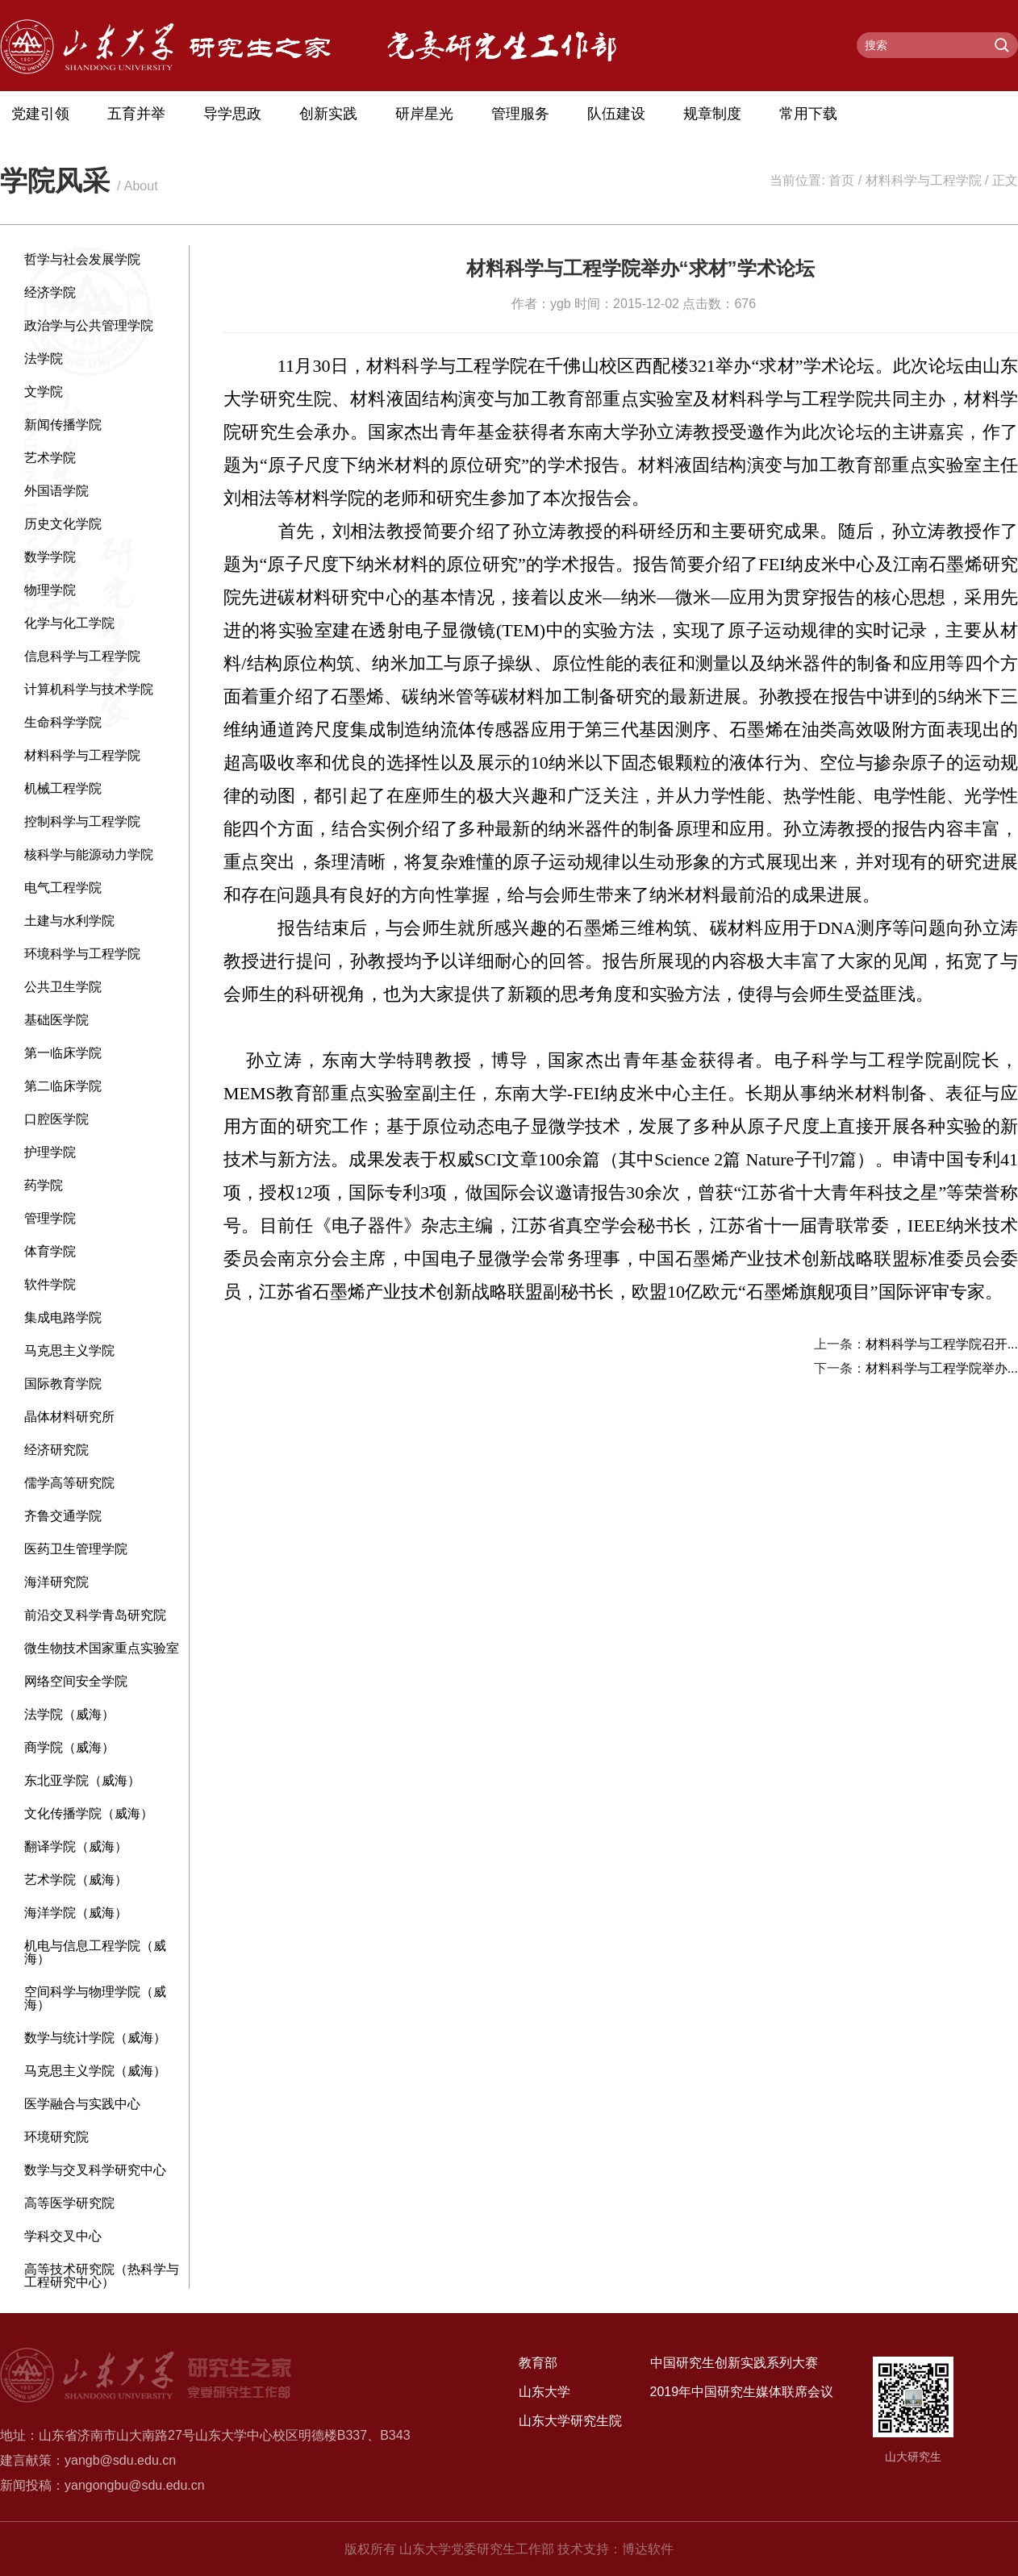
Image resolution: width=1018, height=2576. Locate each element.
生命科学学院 (63, 722)
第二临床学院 (63, 1086)
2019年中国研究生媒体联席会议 (742, 2392)
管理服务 (520, 114)
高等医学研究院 (69, 2203)
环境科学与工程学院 (82, 954)
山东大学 (544, 2392)
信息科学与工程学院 (82, 656)
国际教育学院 (63, 1383)
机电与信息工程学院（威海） (95, 1952)
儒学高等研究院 (69, 1483)
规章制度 (712, 114)
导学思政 (232, 114)
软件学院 (50, 1284)
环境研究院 (56, 2137)
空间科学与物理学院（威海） (95, 1998)
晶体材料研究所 (69, 1416)
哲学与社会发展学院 (82, 259)
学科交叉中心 (63, 2236)
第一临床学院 (63, 1053)
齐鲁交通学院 (63, 1516)
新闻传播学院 (63, 424)
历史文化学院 (63, 524)
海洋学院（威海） (75, 1912)
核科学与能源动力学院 (88, 854)
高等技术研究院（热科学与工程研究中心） (101, 2275)
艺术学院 (50, 458)
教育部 (538, 2363)
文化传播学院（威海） (88, 1813)
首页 (841, 180)
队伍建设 (616, 114)
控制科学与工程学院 (82, 821)
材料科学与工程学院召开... (942, 1344)
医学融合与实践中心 (82, 2104)
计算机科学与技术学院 (88, 689)
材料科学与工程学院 (924, 180)
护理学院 (50, 1152)
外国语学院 (56, 491)
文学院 (43, 391)
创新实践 (328, 114)
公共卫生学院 (63, 987)
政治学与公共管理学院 (88, 325)
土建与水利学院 (69, 920)
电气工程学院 (63, 887)
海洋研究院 (56, 1582)
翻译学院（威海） (75, 1846)
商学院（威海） (69, 1747)
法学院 (43, 358)
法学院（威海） (69, 1714)
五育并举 (136, 114)
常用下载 (808, 114)
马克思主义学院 (69, 1350)
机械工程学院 (63, 788)
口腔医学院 (56, 1119)
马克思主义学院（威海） (95, 2071)
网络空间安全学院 (75, 1681)
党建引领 (40, 114)
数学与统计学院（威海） (95, 2038)
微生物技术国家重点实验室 (101, 1648)
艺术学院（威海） (75, 1879)
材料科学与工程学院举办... (942, 1368)
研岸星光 (424, 114)
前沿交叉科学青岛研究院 (95, 1615)
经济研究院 (56, 1450)
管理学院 (50, 1218)
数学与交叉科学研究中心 (95, 2170)
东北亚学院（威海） (82, 1780)
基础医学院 (56, 1020)
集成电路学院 (63, 1317)
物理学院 (50, 590)
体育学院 (50, 1251)
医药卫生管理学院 (75, 1549)
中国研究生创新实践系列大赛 (734, 2363)
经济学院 (50, 292)
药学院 (43, 1185)
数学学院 (50, 557)
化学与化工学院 (69, 623)
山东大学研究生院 (570, 2421)
